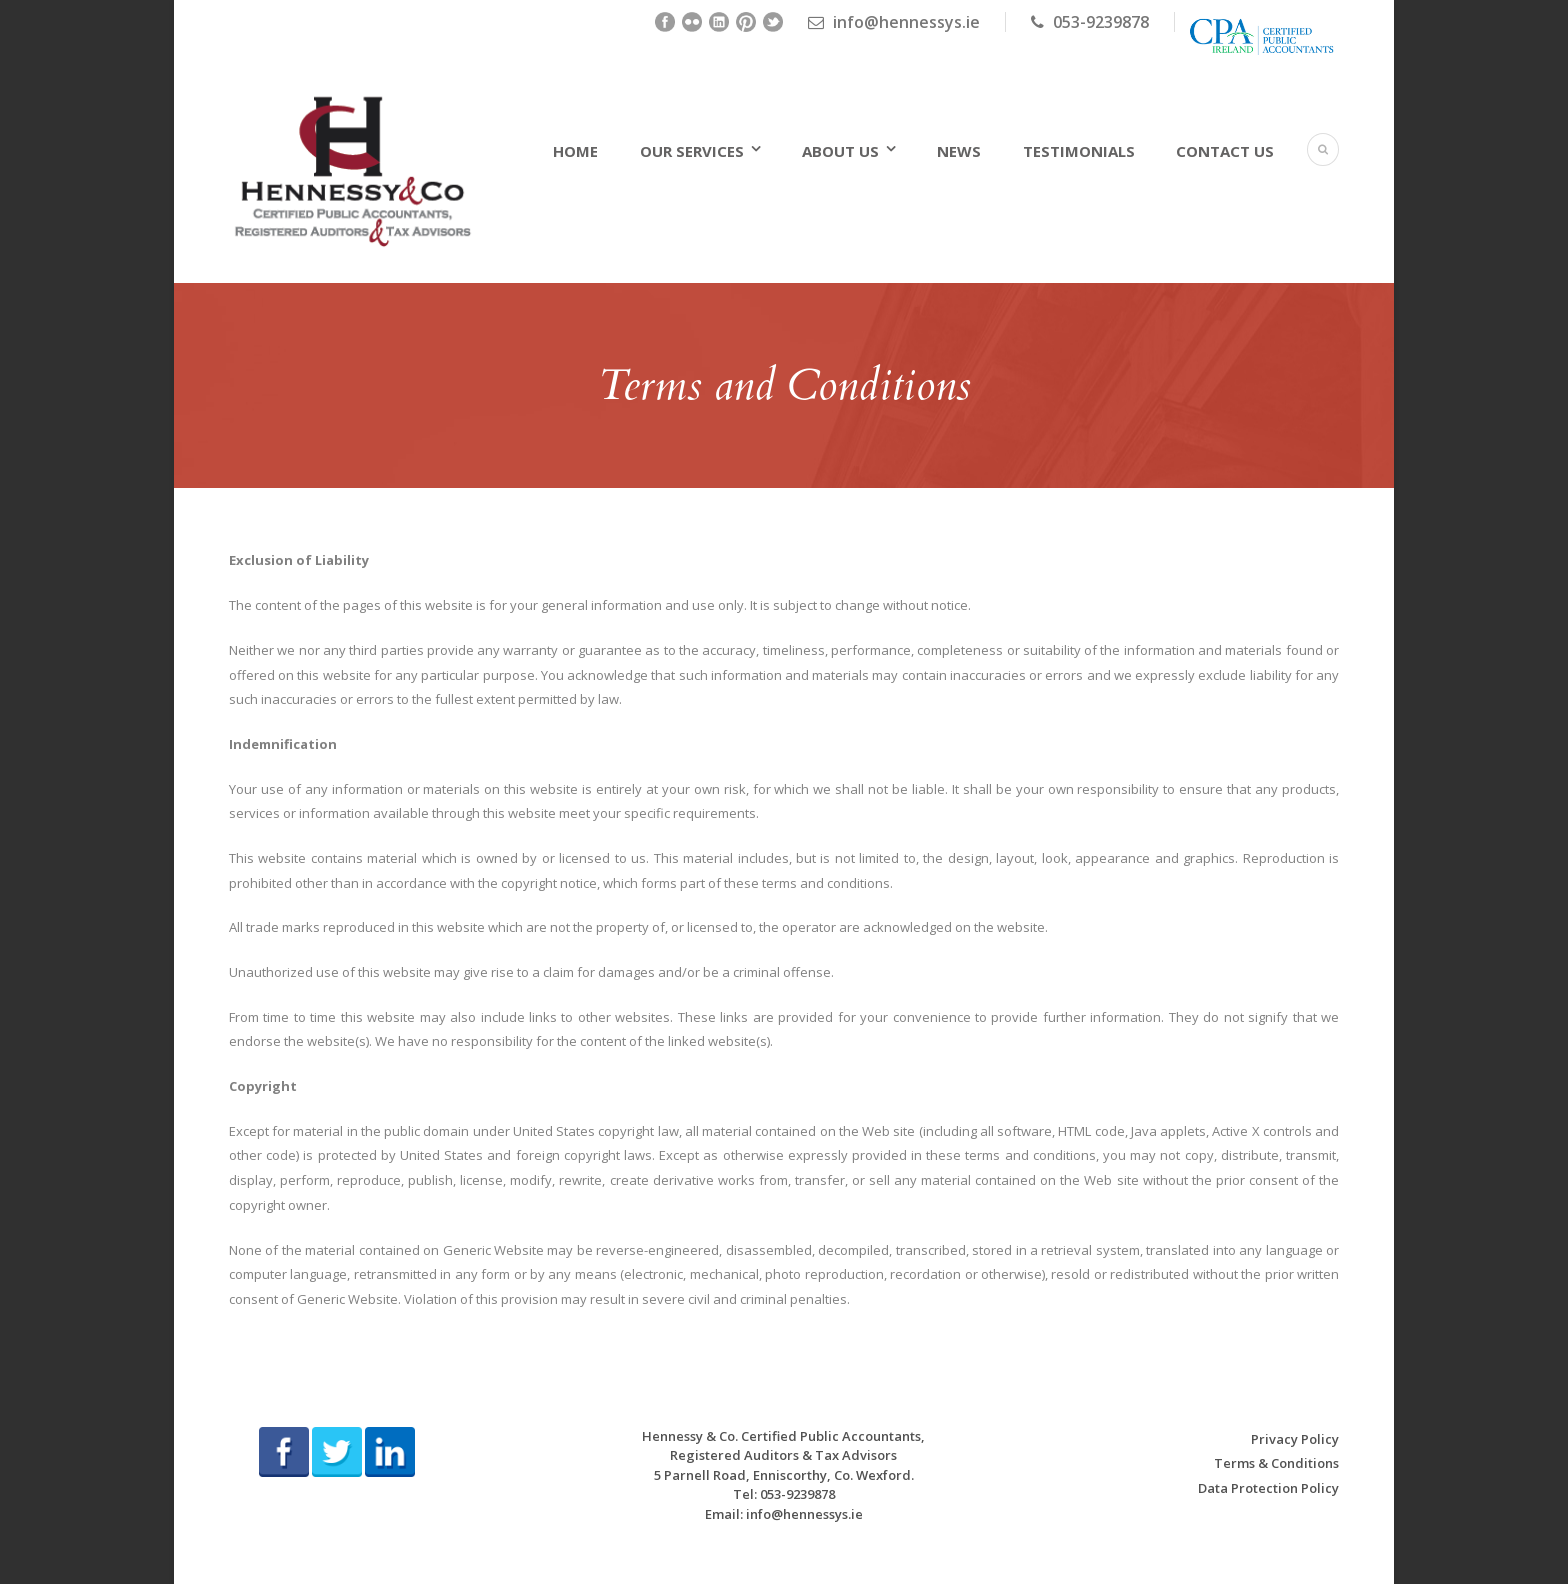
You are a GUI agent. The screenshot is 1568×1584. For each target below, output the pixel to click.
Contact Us (1225, 151)
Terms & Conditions (1276, 1463)
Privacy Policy (1295, 1439)
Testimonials (1079, 151)
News (959, 151)
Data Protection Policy (1268, 1488)
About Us (840, 151)
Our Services (692, 151)
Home (575, 151)
